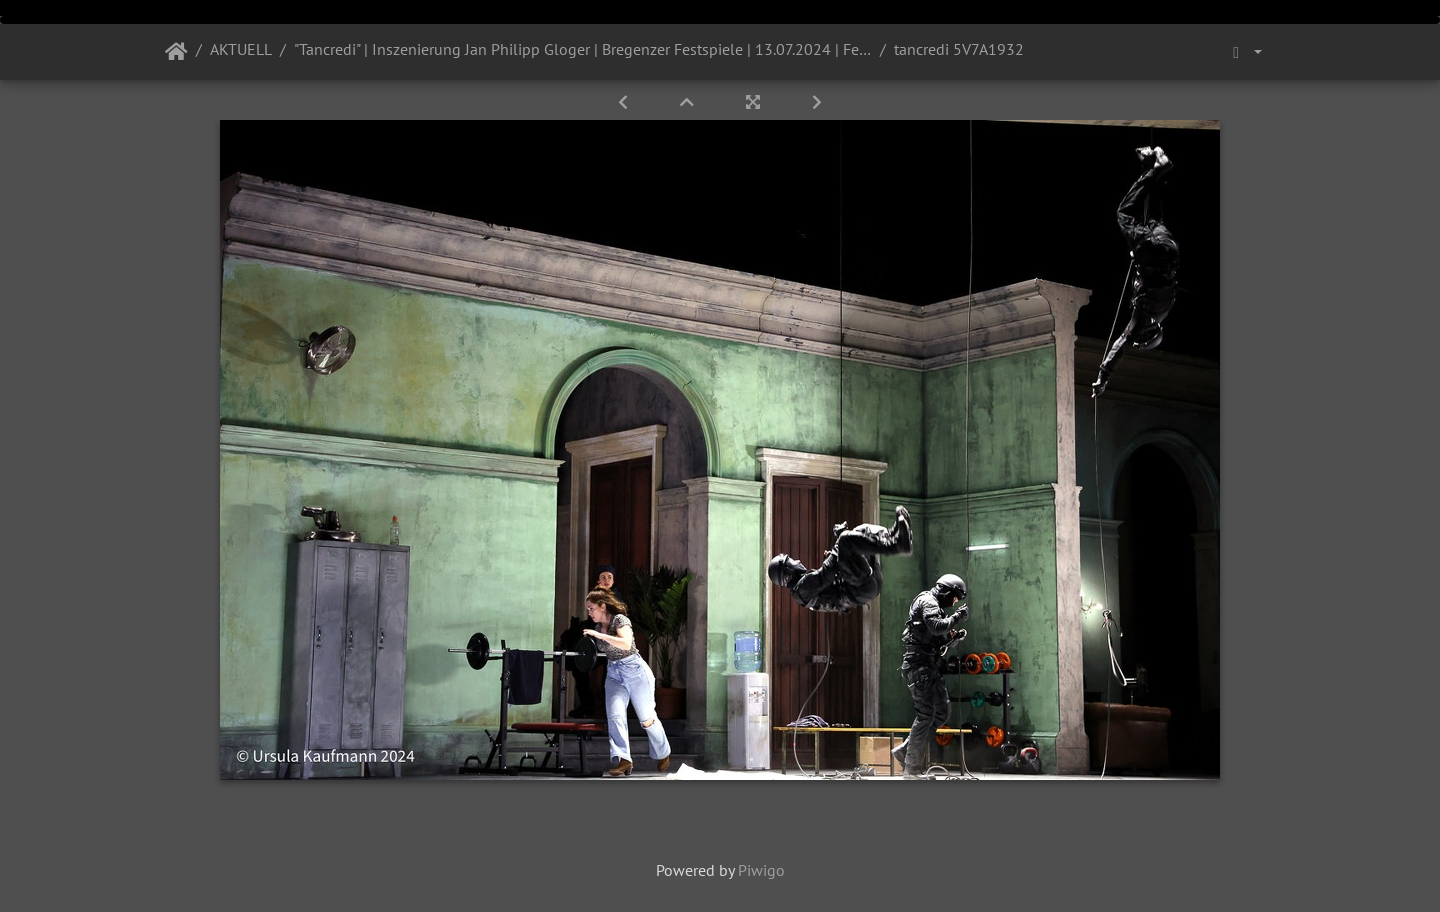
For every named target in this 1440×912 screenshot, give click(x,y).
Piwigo (761, 870)
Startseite (176, 52)
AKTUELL (241, 49)
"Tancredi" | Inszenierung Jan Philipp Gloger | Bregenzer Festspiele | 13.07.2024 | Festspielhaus (583, 49)
